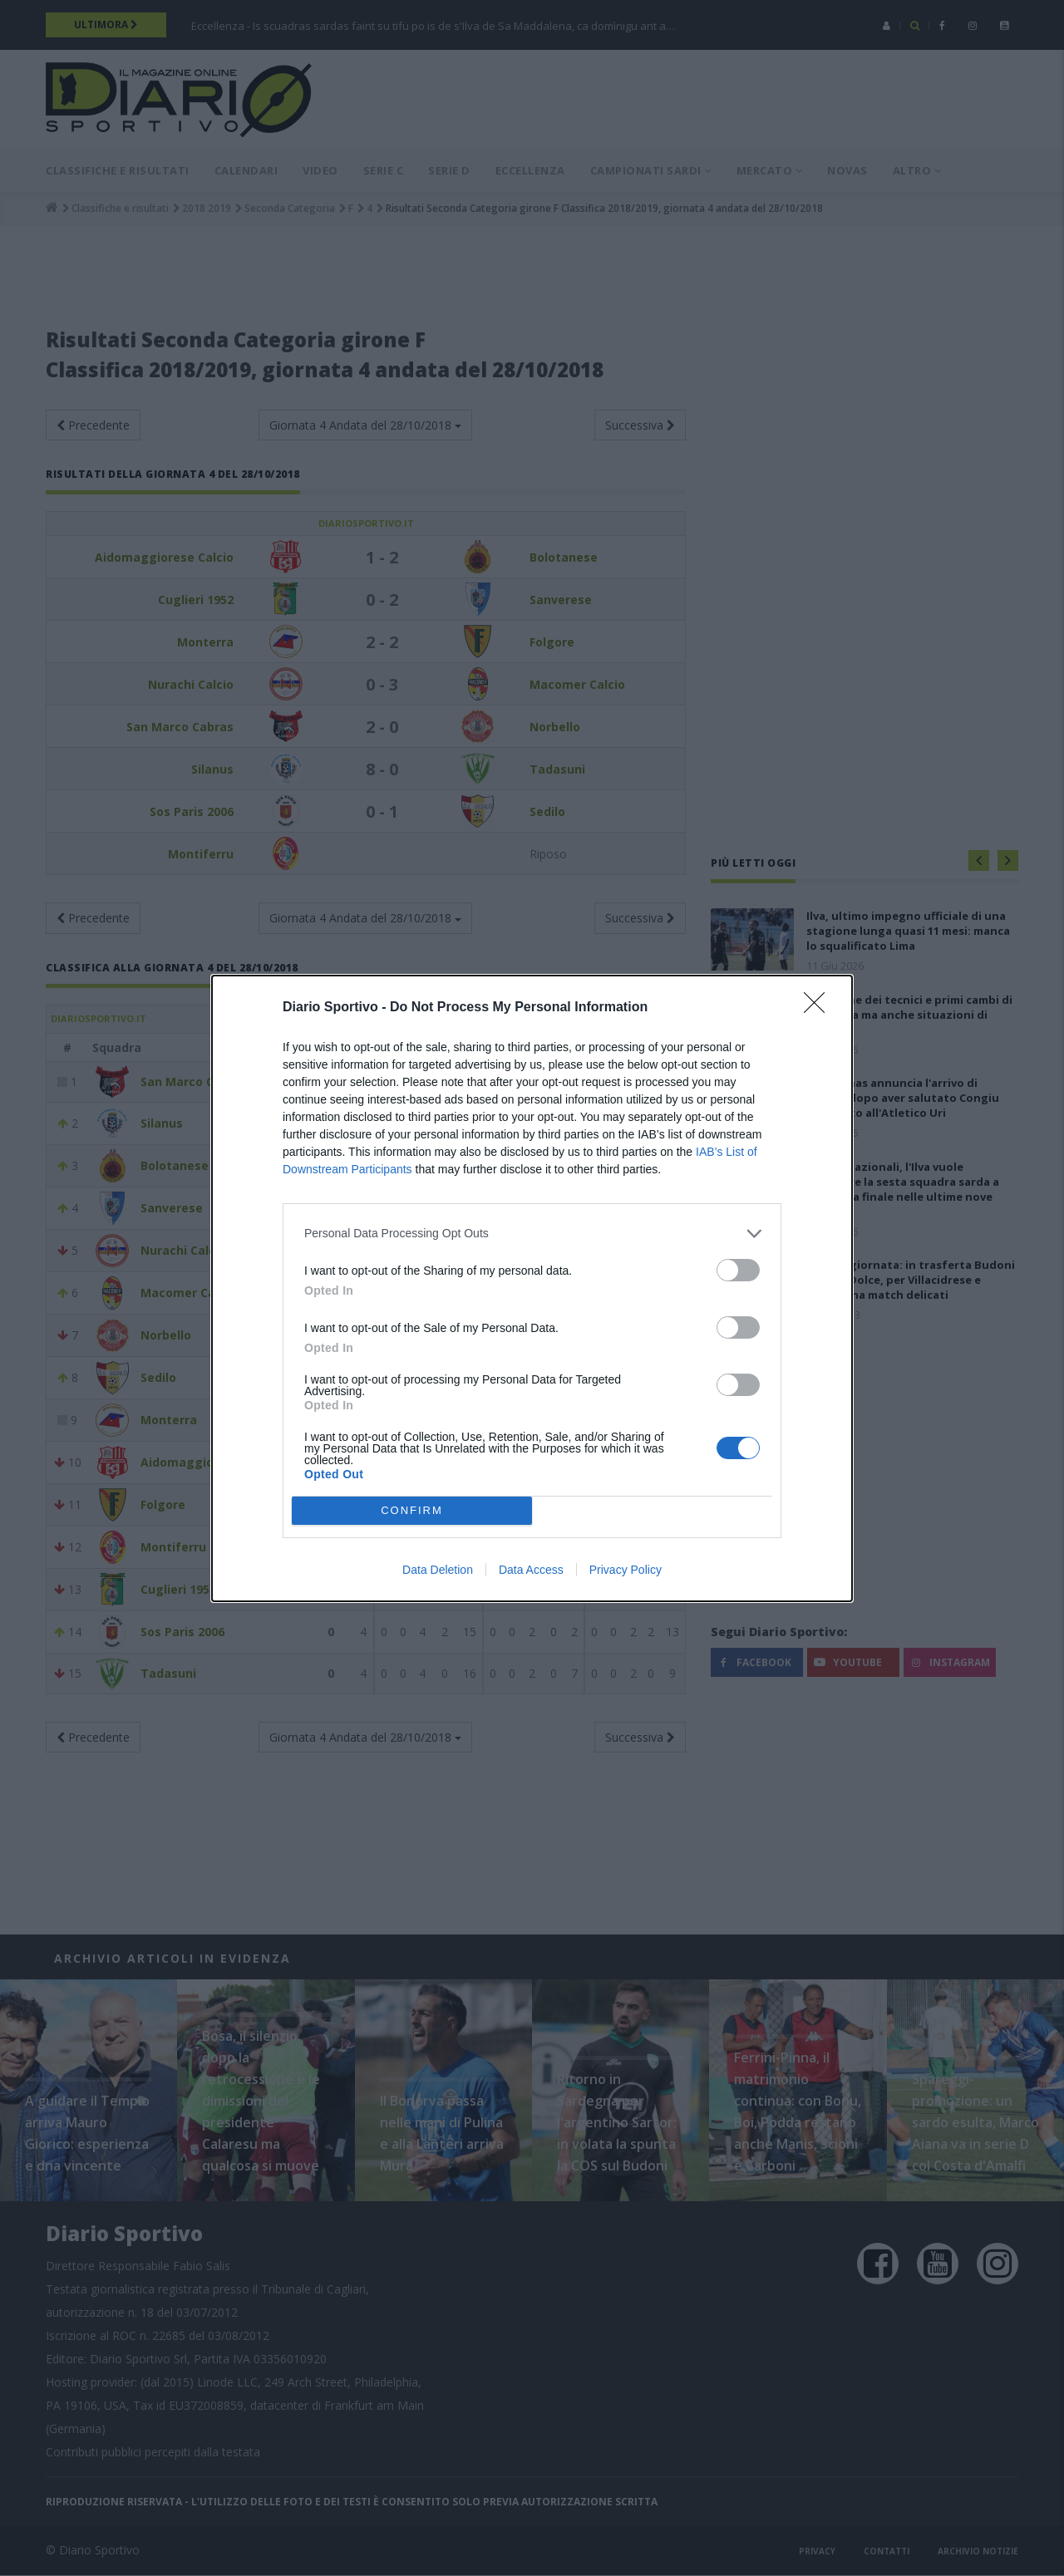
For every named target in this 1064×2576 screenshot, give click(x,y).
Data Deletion (437, 1569)
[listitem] (532, 1233)
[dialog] (532, 1288)
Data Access (531, 1569)
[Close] (819, 1008)
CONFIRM (412, 1510)
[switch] (738, 1270)
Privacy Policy (625, 1569)
